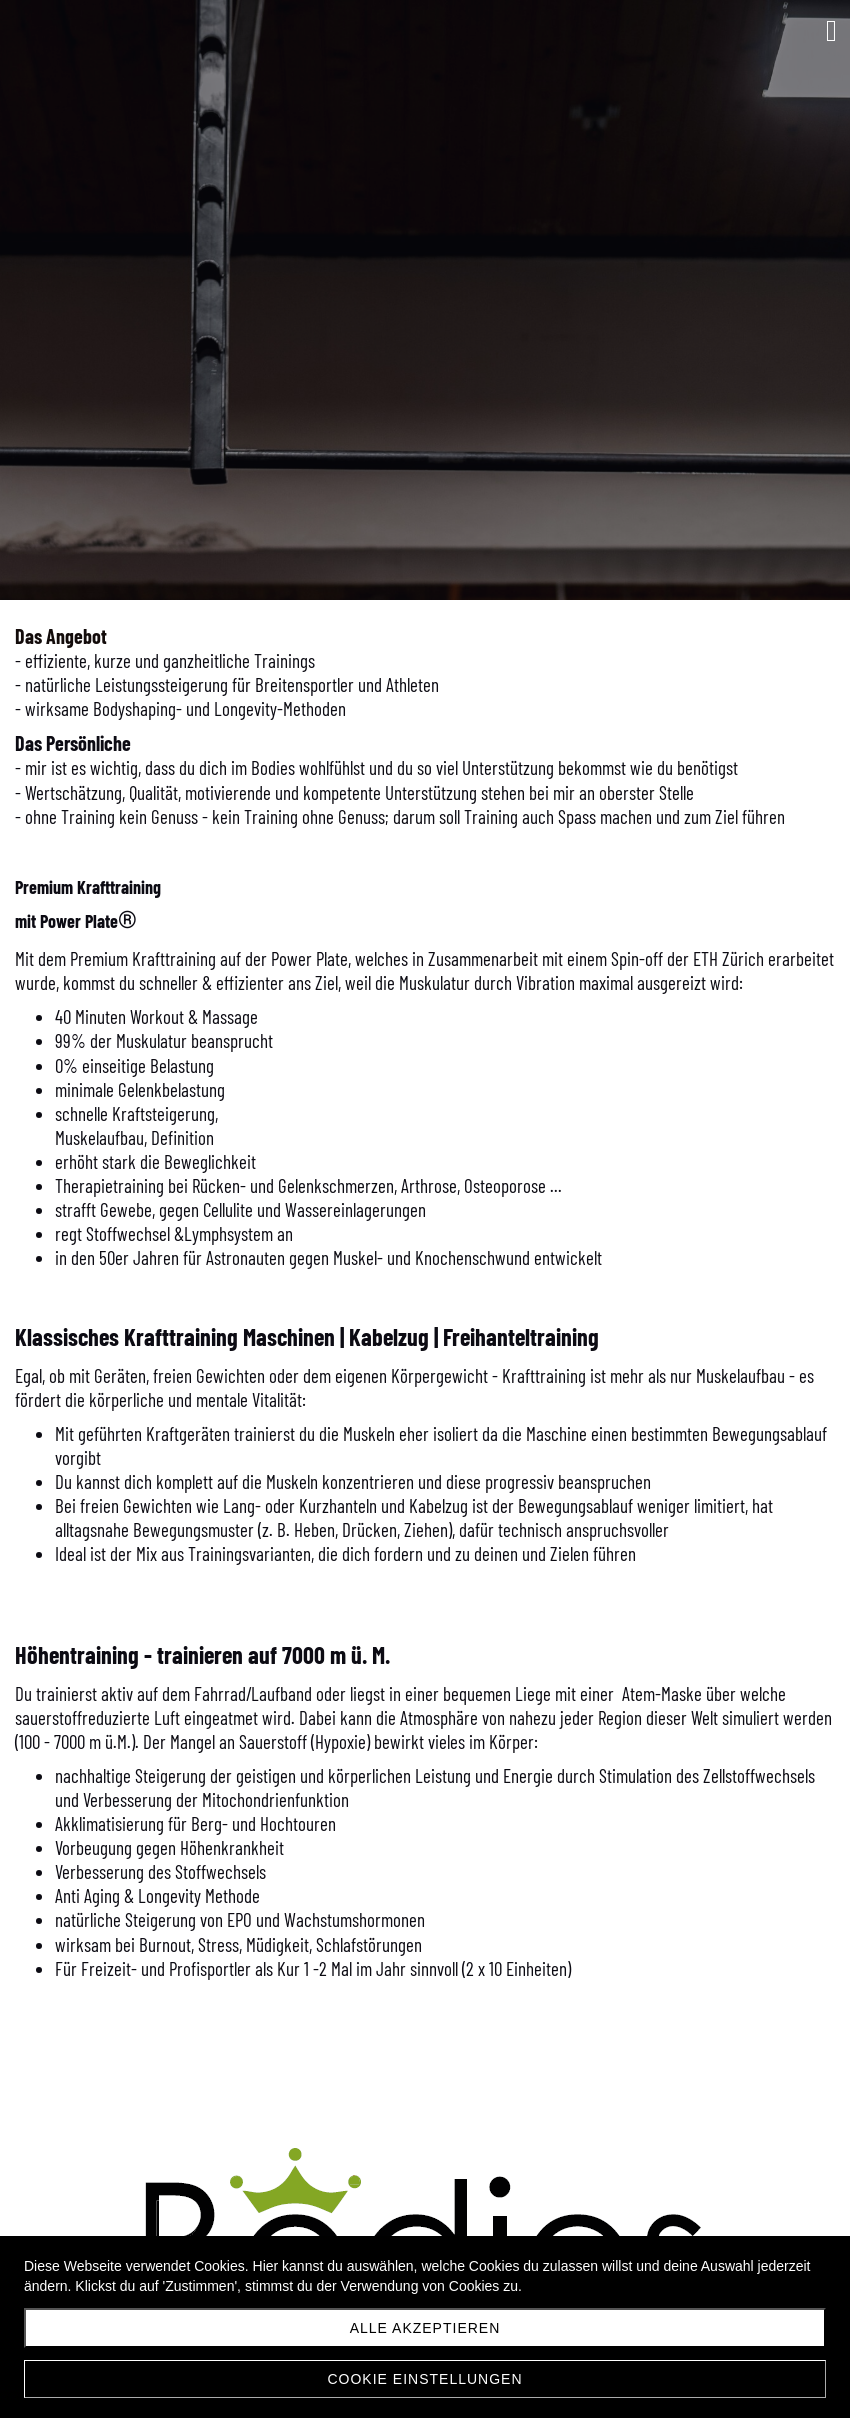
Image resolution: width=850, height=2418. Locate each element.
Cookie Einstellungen (424, 2379)
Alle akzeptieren (425, 2328)
